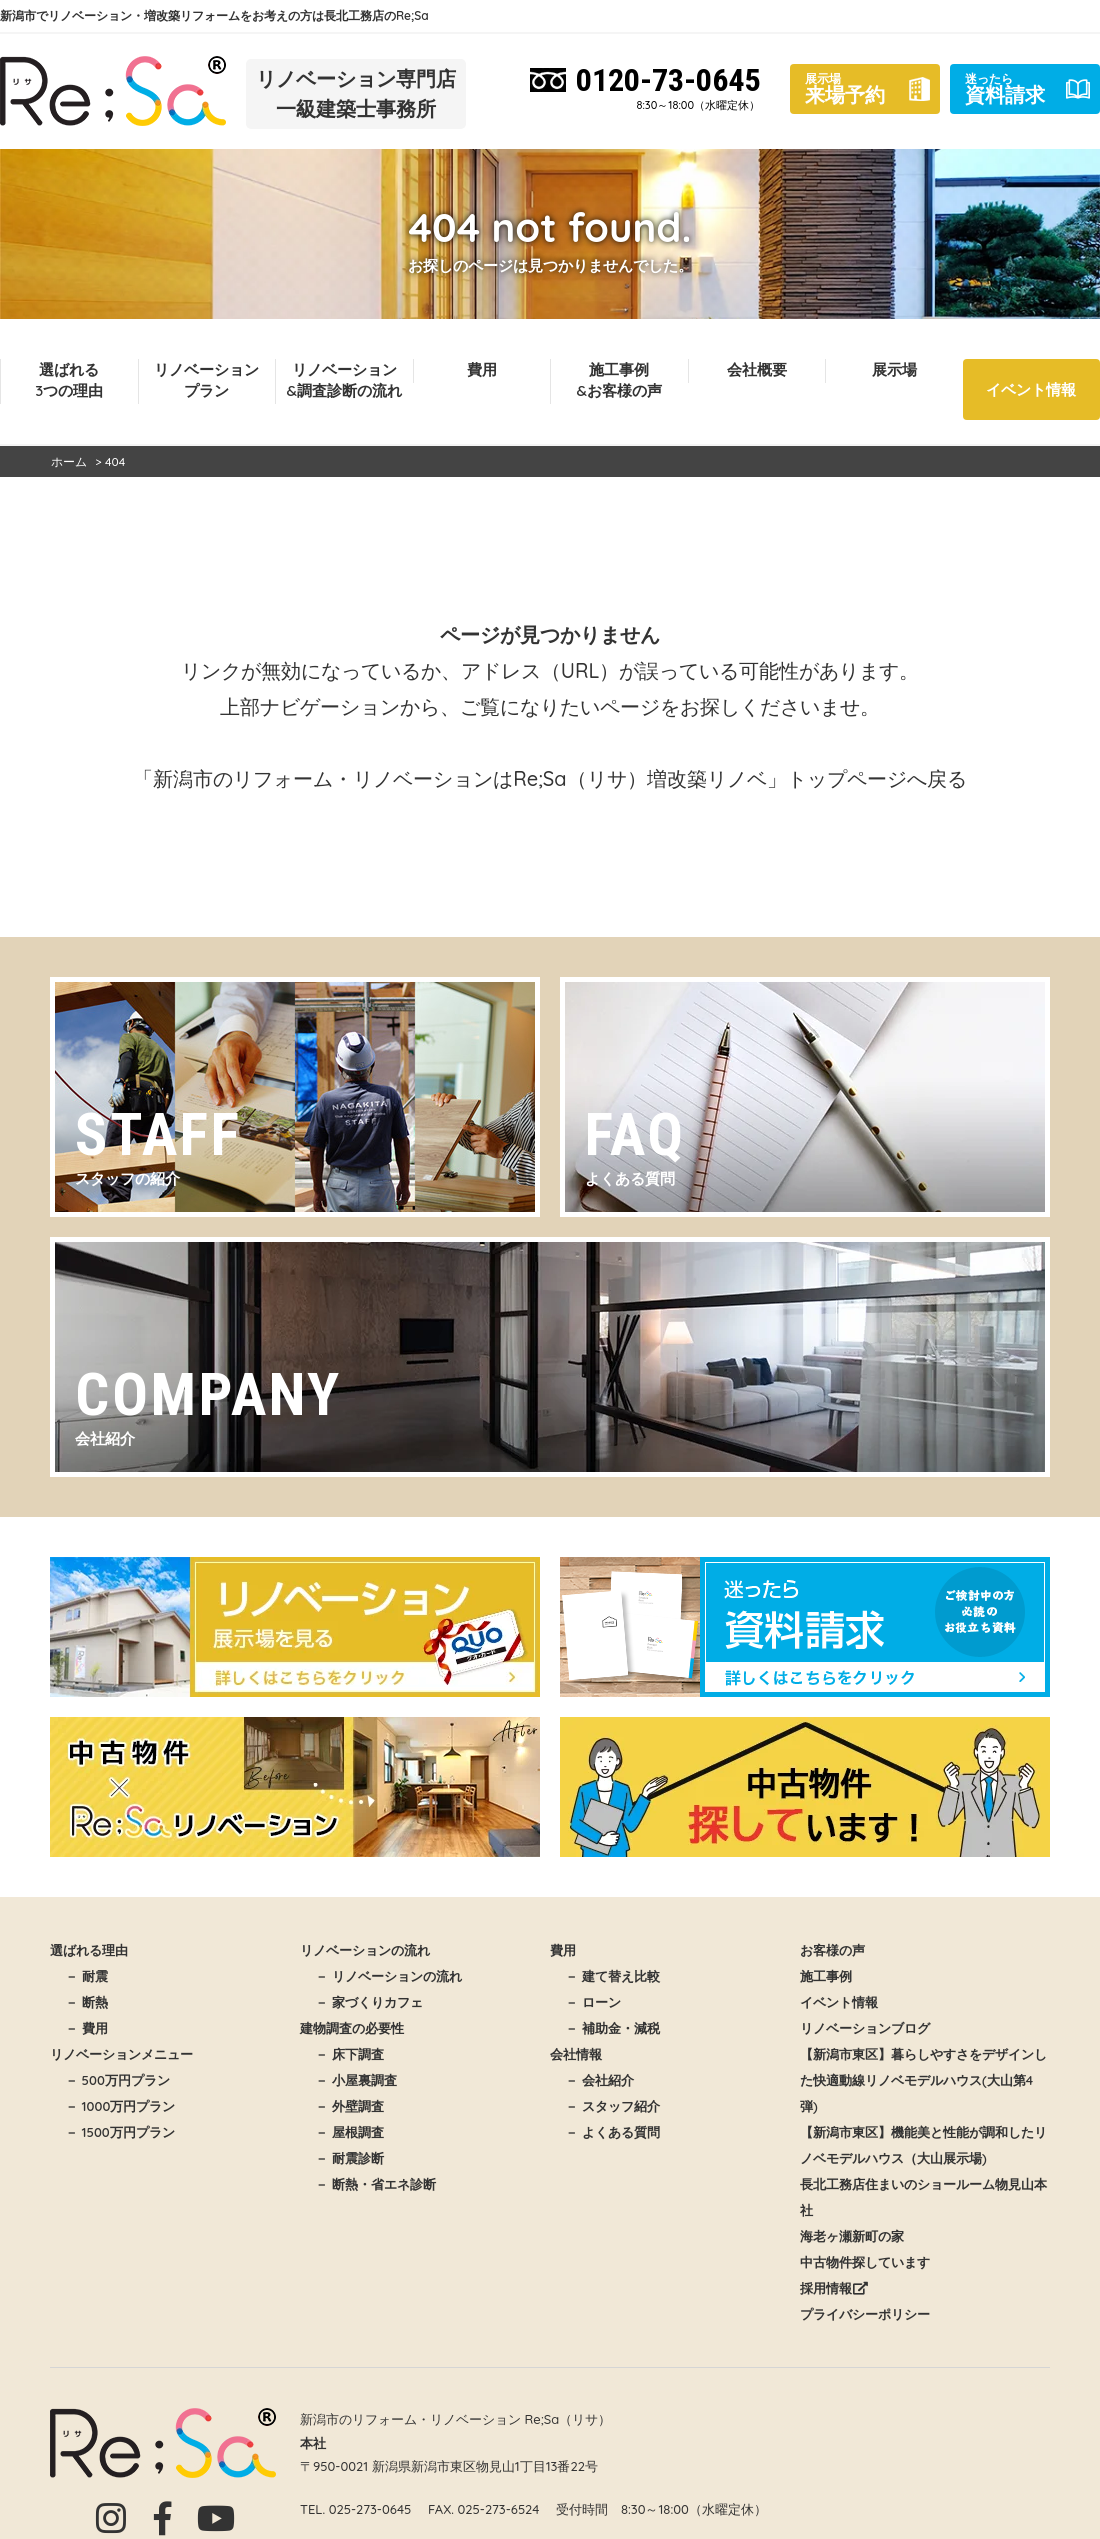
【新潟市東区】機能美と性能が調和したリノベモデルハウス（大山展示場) (923, 2145)
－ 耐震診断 (349, 2158)
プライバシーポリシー (865, 2314)
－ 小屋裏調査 (356, 2080)
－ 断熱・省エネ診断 (375, 2184)
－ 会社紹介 (599, 2080)
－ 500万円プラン (117, 2080)
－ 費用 (86, 2028)
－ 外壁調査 (349, 2106)
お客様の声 (832, 1950)
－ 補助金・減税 (612, 2028)
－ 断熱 (86, 2002)
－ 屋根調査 (349, 2132)
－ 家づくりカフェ (369, 2002)
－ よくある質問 (612, 2132)
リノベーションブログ (865, 2028)
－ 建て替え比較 (612, 1976)
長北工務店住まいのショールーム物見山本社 (923, 2197)
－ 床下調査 (349, 2054)
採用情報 (834, 2288)
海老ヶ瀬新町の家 (852, 2236)
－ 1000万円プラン (120, 2106)
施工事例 (826, 1976)
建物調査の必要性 (352, 2028)
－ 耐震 (86, 1976)
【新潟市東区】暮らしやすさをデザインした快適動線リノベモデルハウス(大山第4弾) (923, 2080)
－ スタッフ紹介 (612, 2106)
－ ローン (593, 2002)
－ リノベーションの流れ (388, 1976)
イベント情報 (1031, 389)
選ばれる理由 (89, 1950)
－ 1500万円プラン (120, 2132)
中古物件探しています (865, 2262)
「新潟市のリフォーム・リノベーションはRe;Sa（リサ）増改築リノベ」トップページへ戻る (549, 778)
